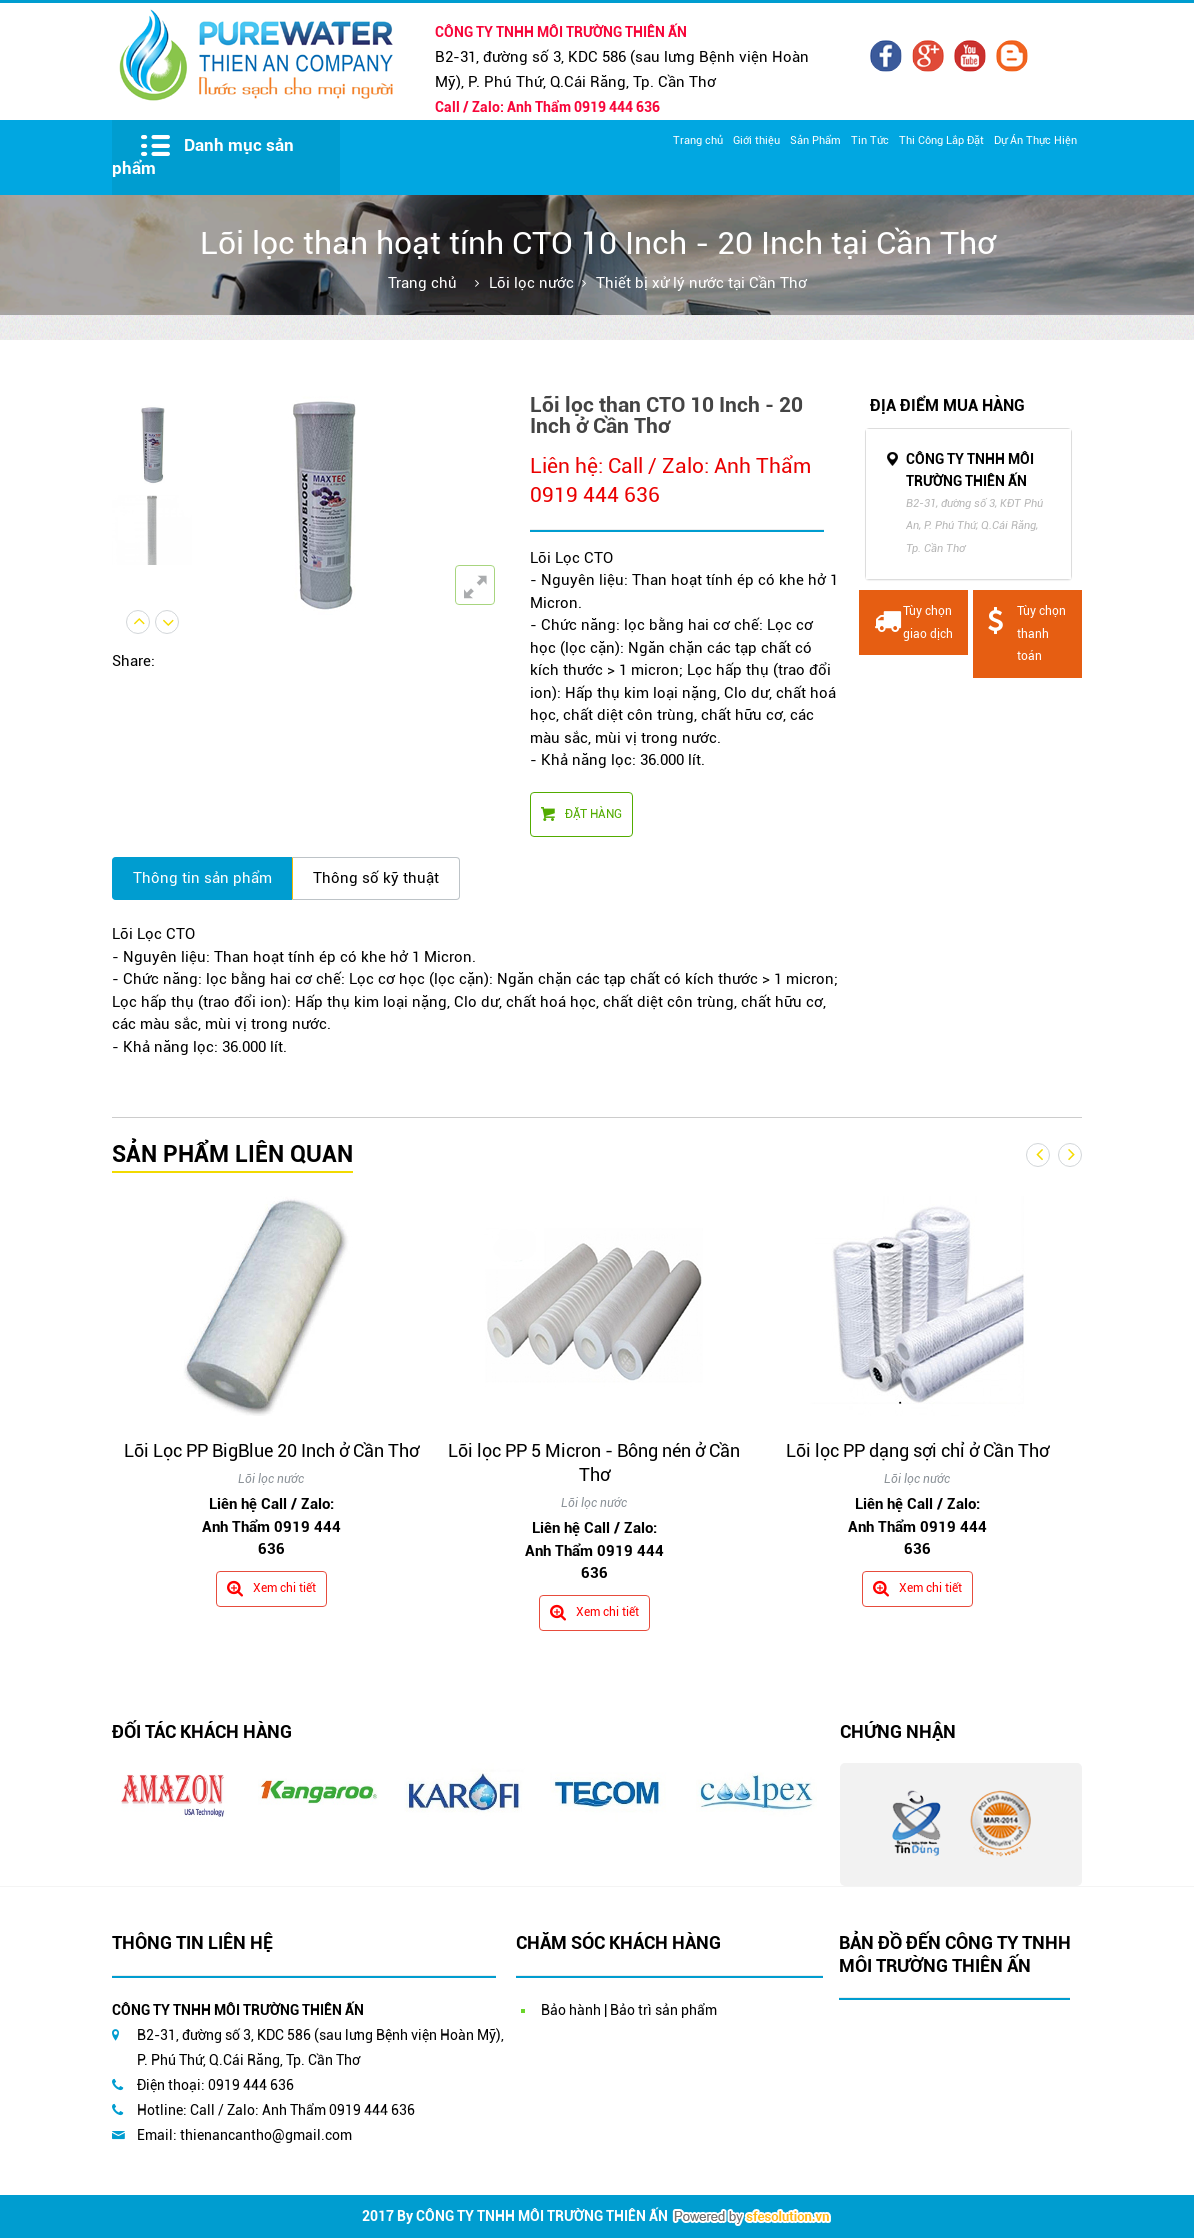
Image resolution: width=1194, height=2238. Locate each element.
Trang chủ (698, 140)
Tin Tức (870, 140)
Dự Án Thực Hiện (1035, 140)
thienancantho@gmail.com (266, 2135)
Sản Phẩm (815, 140)
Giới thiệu (756, 140)
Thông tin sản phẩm (202, 878)
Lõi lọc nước (531, 283)
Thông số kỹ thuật (376, 878)
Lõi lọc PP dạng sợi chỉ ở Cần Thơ (917, 1450)
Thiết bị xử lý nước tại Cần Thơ (701, 283)
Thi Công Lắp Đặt (941, 140)
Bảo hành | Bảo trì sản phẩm (629, 2010)
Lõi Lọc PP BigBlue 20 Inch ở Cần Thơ (271, 1450)
